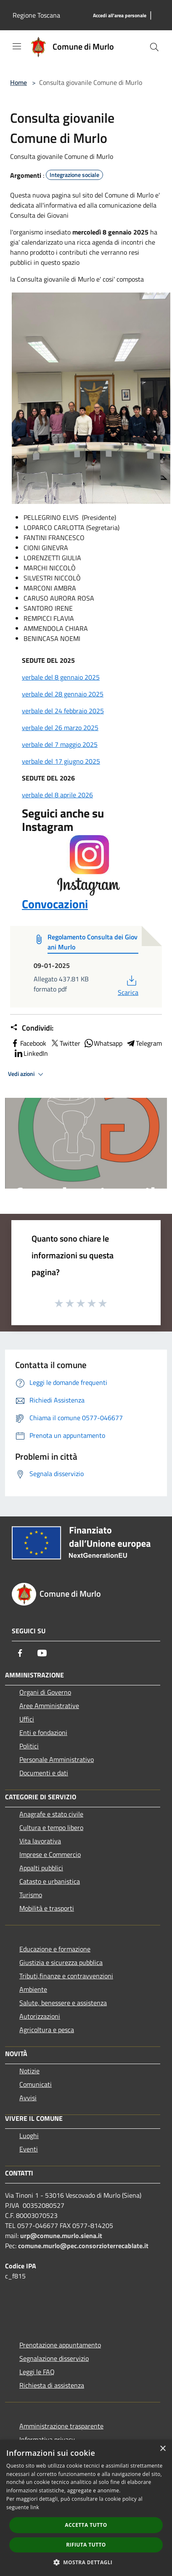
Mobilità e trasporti (46, 1908)
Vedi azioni (27, 1074)
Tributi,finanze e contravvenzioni (66, 1976)
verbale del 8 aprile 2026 (57, 795)
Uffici (26, 1719)
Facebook (28, 1043)
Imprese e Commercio (50, 1854)
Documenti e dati (43, 1773)
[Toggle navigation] (17, 46)
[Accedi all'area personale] (119, 16)
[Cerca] (154, 47)
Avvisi (28, 2098)
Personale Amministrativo (56, 1759)
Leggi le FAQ (37, 2372)
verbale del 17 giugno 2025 (61, 761)
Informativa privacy (47, 2439)
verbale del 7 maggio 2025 (60, 744)
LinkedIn (30, 1053)
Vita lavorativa (40, 1841)
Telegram (144, 1043)
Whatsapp (103, 1043)
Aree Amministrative (49, 1706)
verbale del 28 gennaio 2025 (62, 694)
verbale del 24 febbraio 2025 (63, 711)
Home (18, 82)
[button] (86, 2562)
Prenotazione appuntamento (60, 2345)
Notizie (29, 2071)
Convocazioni (71, 874)
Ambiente (33, 1989)
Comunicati (35, 2084)
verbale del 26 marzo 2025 (60, 727)
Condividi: (31, 1028)
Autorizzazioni (39, 2016)
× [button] (162, 2449)
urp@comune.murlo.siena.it (61, 2236)
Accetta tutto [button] (86, 2525)
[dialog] (86, 2508)
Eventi (28, 2149)
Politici (29, 1746)
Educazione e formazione (54, 1949)
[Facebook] (20, 1653)
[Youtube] (42, 1653)
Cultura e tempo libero (51, 1827)
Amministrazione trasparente (61, 2426)
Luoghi (29, 2135)
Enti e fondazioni (43, 1732)
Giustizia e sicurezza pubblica (61, 1962)
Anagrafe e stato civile (51, 1814)
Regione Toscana (36, 15)
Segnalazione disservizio (54, 2358)
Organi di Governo (45, 1692)
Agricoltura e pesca (46, 2030)
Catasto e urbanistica (49, 1881)
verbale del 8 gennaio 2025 (61, 677)
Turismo (30, 1895)
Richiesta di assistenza (51, 2385)
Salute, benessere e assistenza (63, 2003)
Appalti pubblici (41, 1868)
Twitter (65, 1043)
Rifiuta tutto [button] (86, 2544)
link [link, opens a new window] (34, 2507)
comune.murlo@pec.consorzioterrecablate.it (83, 2246)
